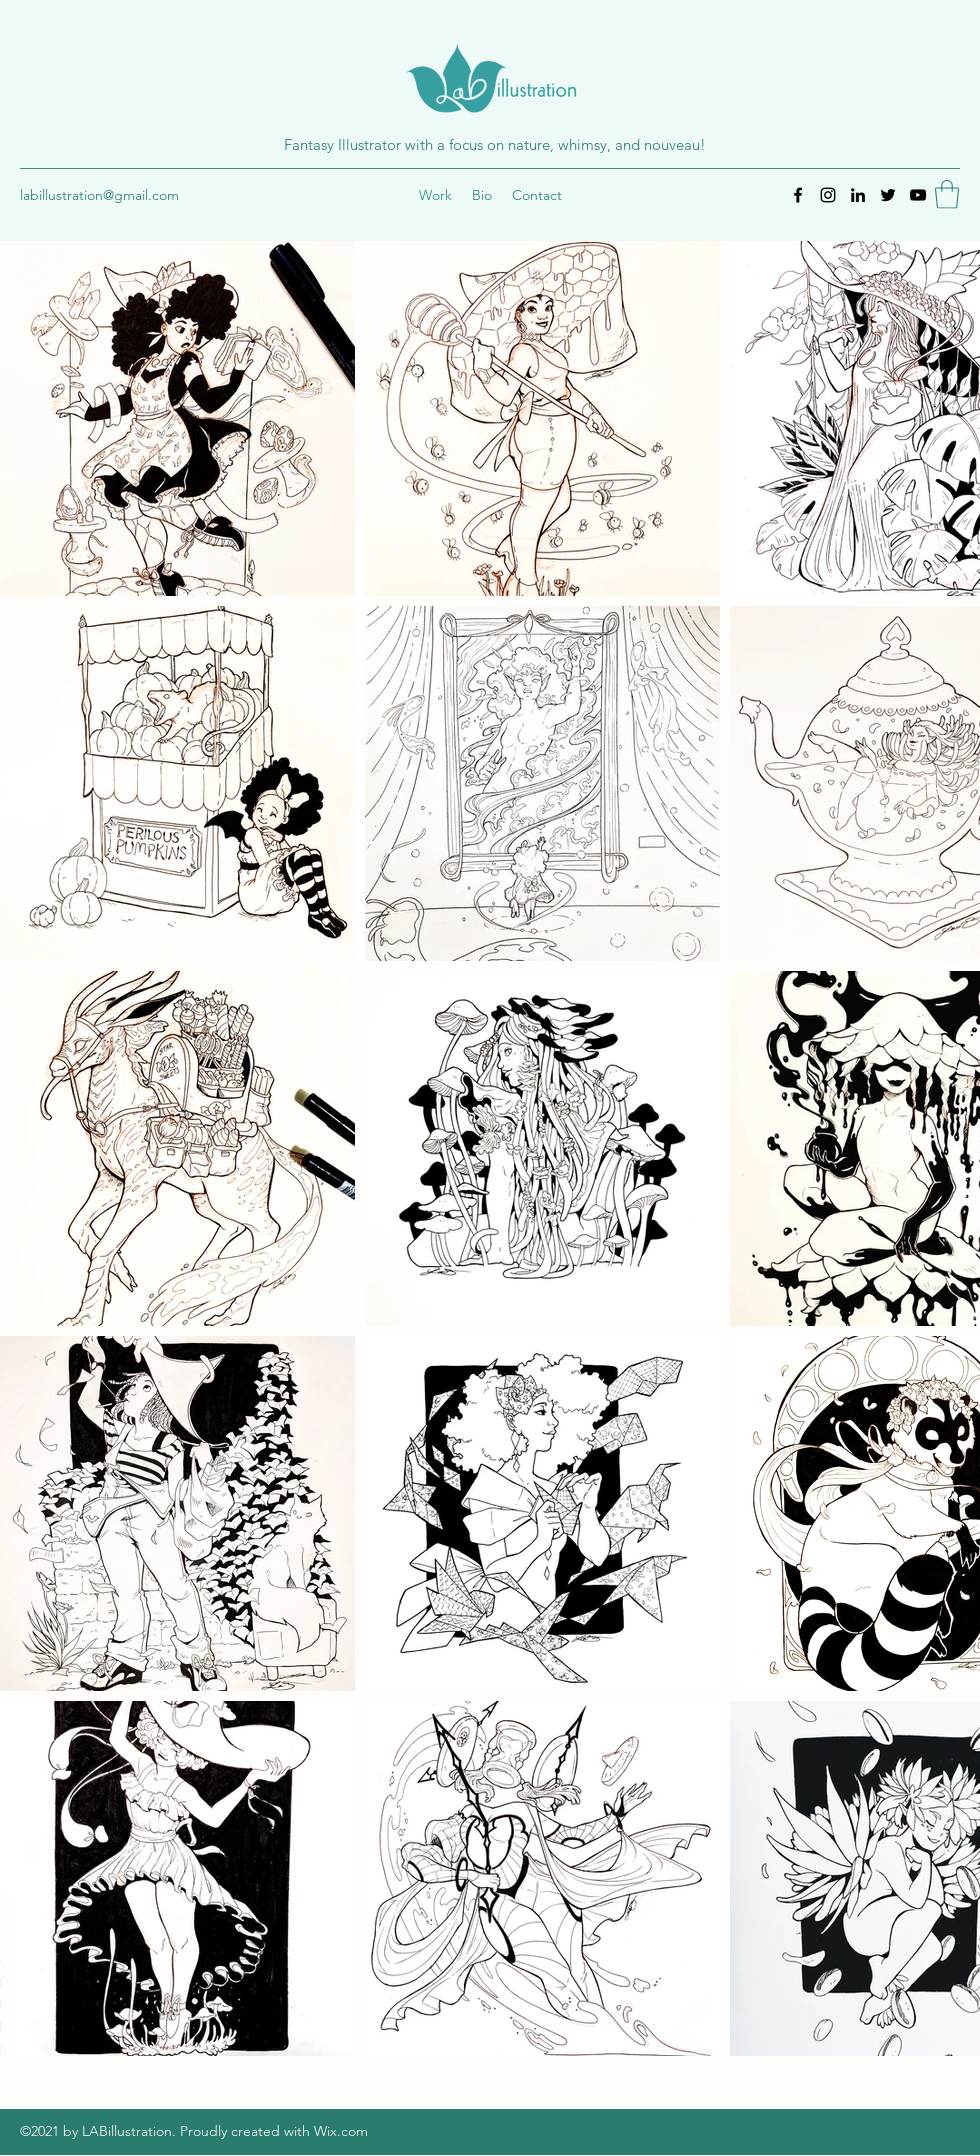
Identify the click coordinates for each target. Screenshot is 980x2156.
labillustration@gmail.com (99, 195)
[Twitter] (888, 195)
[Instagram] (828, 195)
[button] (947, 194)
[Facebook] (798, 195)
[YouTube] (918, 195)
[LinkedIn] (858, 195)
